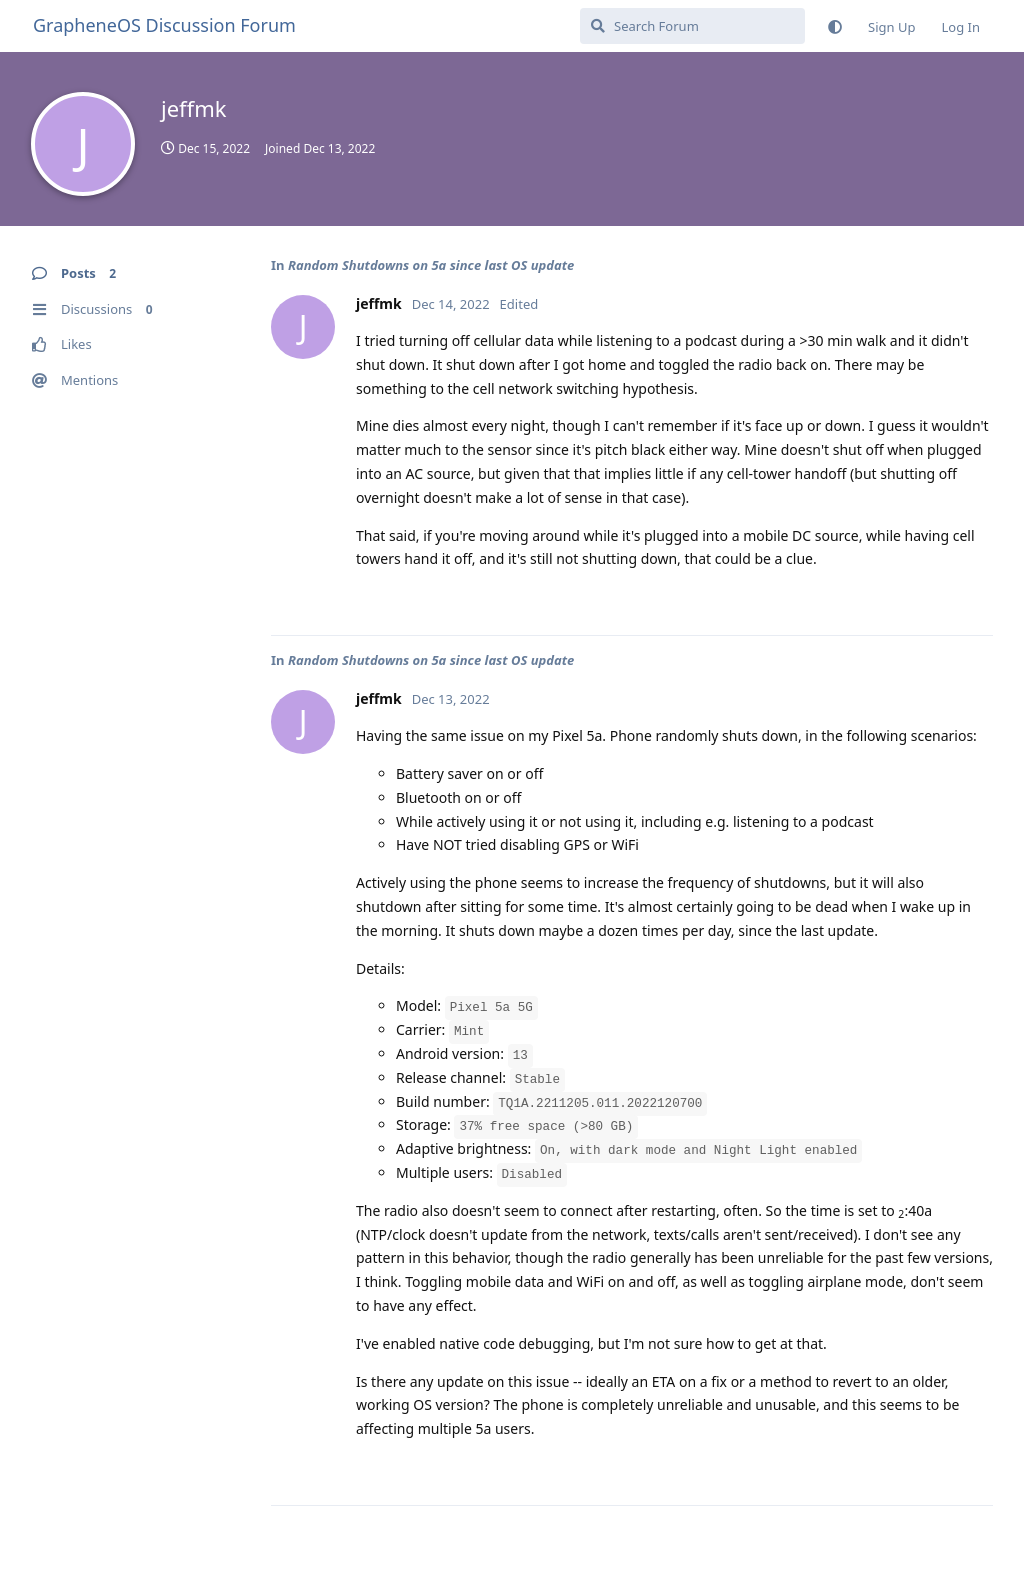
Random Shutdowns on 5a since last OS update (431, 265)
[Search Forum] (692, 26)
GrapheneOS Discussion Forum (164, 25)
